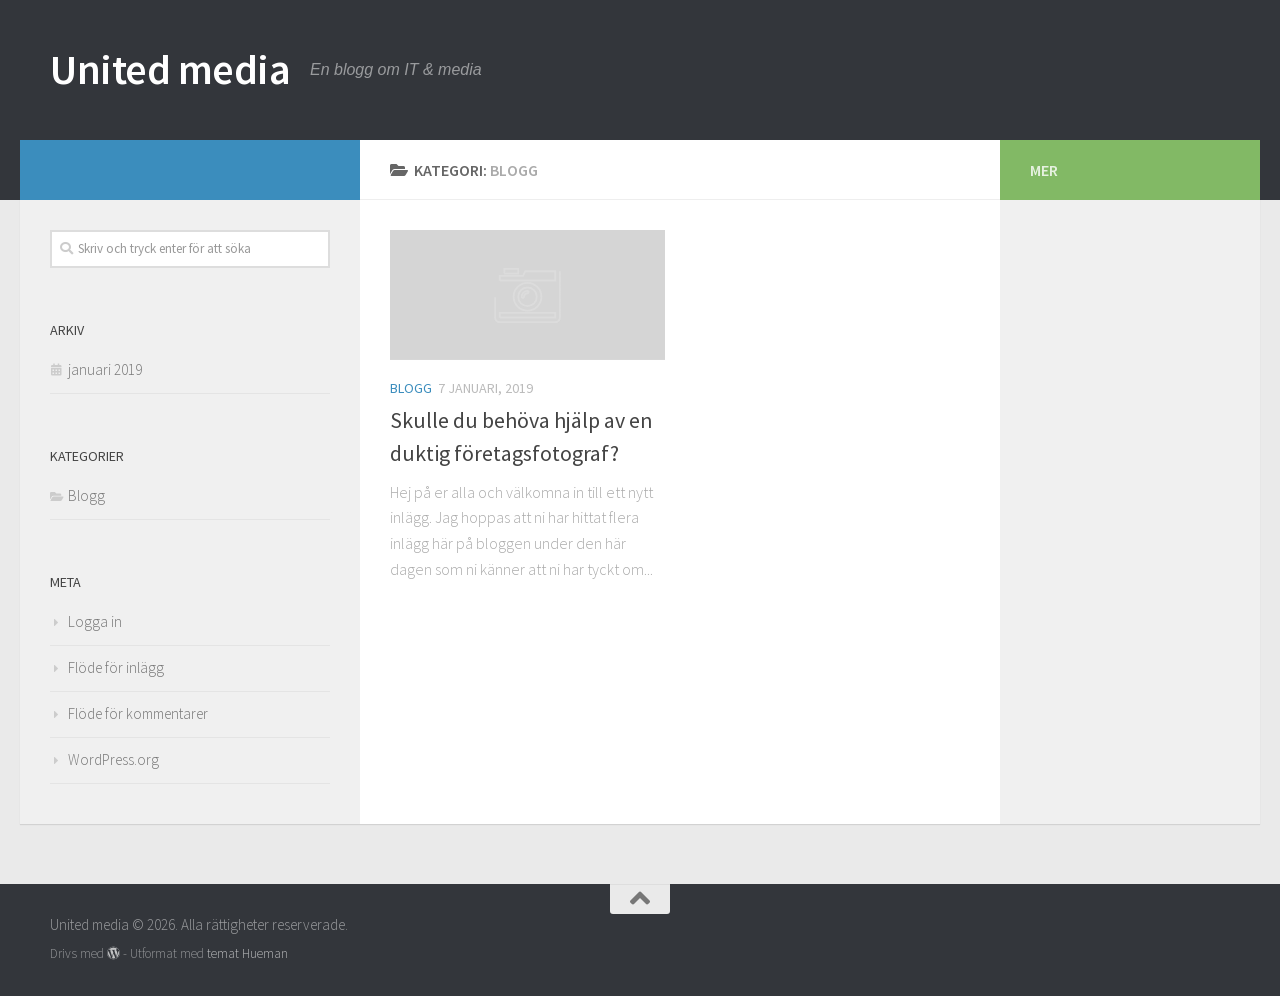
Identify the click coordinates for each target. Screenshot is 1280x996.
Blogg (411, 388)
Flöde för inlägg (116, 667)
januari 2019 (105, 369)
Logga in (95, 621)
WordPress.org (113, 759)
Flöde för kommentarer (138, 713)
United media (170, 69)
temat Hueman (247, 953)
